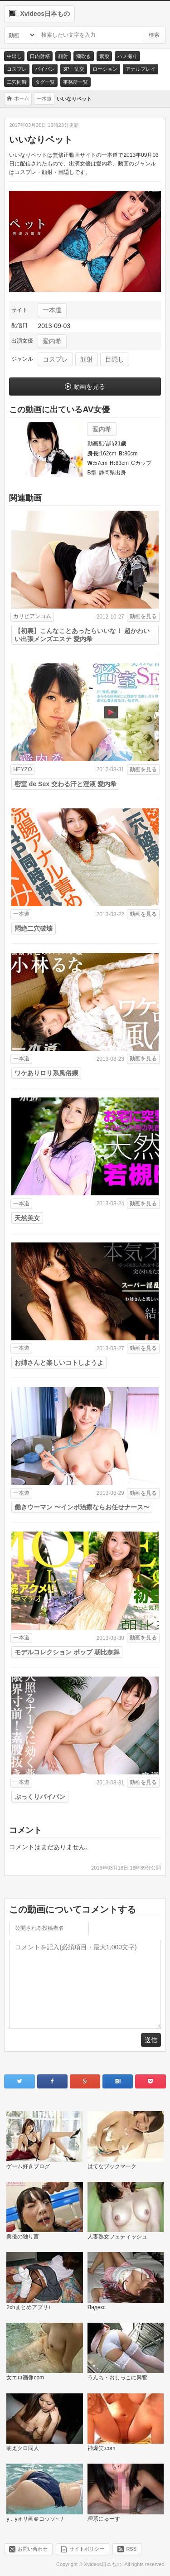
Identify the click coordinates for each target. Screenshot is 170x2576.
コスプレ (17, 69)
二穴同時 (17, 82)
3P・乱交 (73, 69)
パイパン (45, 69)
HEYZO (22, 769)
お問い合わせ (33, 2549)
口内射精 (40, 56)
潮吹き (83, 56)
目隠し (114, 359)
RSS (131, 2549)
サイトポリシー (86, 2549)
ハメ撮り (127, 56)
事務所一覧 (75, 82)
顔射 (63, 56)
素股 (104, 56)
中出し (14, 56)
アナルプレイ (140, 69)
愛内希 (52, 341)
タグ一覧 (45, 82)
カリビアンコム (32, 616)
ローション (104, 69)
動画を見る (89, 386)
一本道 (52, 310)
